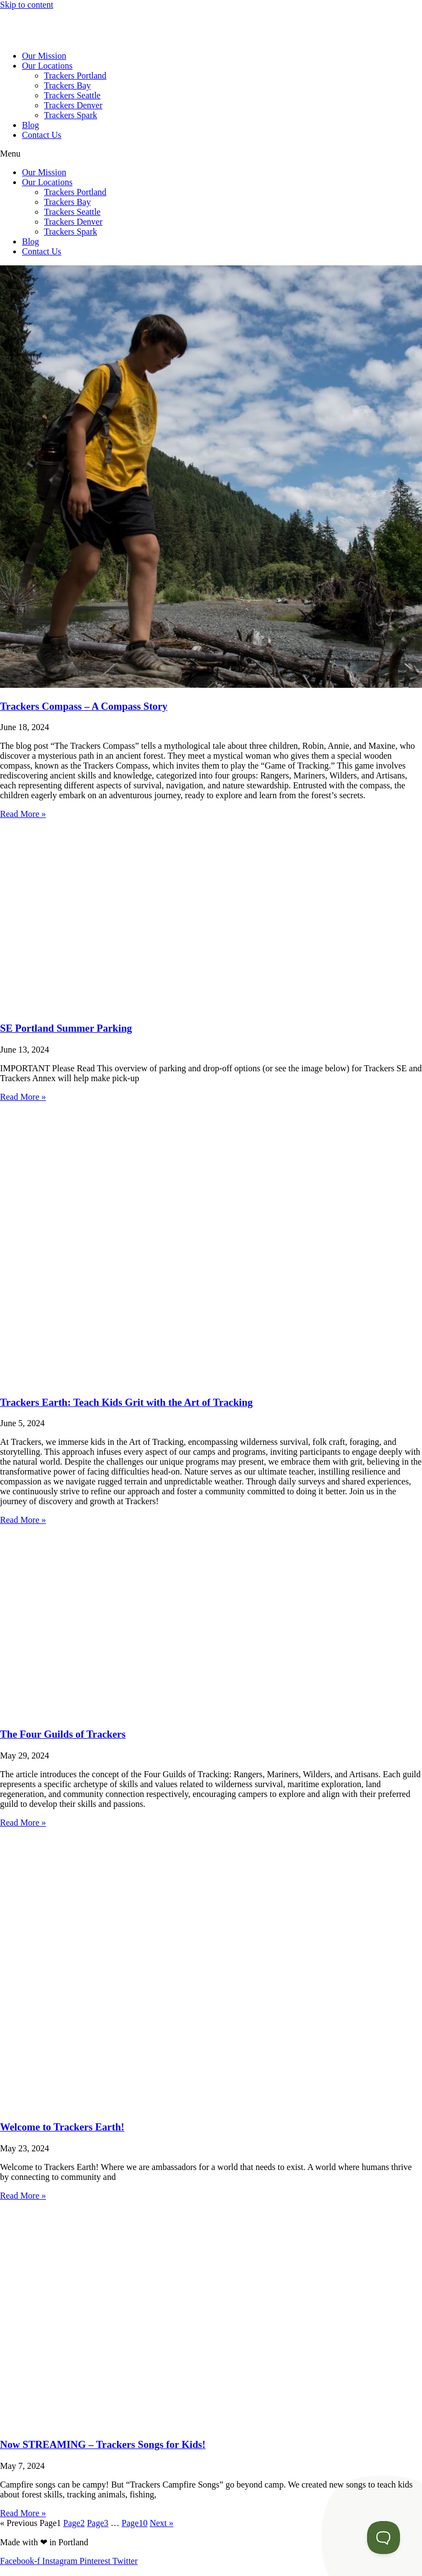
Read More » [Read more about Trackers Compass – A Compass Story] (23, 814)
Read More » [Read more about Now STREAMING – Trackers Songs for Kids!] (23, 2513)
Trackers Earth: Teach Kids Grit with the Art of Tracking (126, 1402)
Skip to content (26, 4)
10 (134, 2523)
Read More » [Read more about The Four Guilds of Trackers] (23, 1822)
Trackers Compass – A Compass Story (84, 706)
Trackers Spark (70, 115)
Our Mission (44, 55)
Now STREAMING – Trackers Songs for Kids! (103, 2444)
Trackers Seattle (72, 95)
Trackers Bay (67, 85)
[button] (211, 154)
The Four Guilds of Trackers (63, 1734)
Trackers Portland (75, 75)
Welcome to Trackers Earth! (62, 2127)
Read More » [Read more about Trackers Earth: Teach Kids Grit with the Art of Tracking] (23, 1520)
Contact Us (42, 135)
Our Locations (47, 65)
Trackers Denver (73, 105)
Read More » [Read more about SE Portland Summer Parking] (23, 1096)
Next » (161, 2523)
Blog (30, 125)
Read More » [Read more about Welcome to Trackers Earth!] (23, 2195)
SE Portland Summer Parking (66, 1028)
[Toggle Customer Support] (383, 2537)
